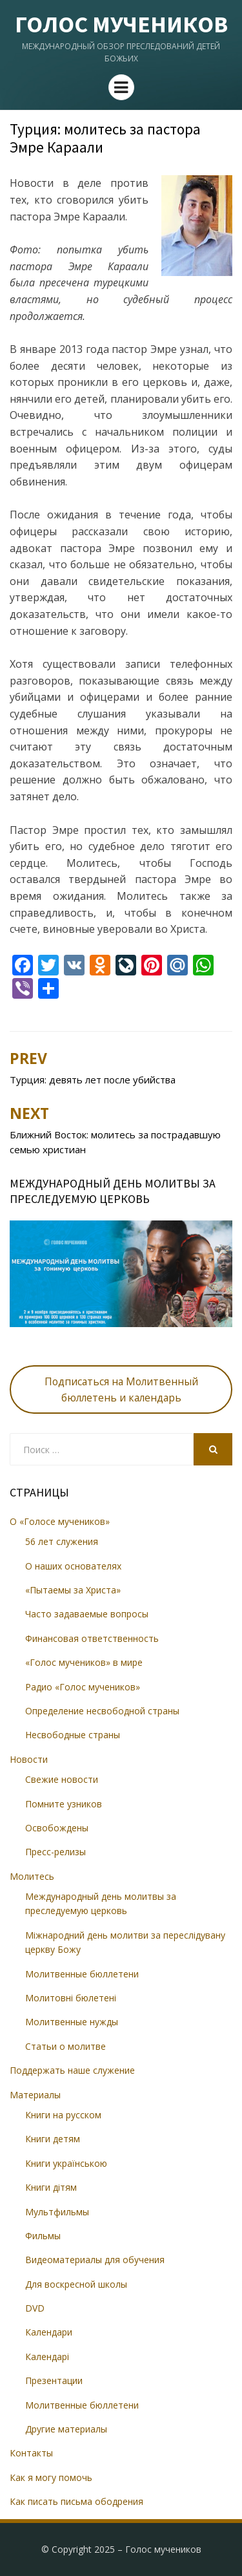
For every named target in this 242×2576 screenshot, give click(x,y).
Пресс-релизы (55, 1852)
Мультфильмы (57, 2212)
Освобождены (56, 1828)
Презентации (54, 2380)
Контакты (31, 2453)
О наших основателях (73, 1566)
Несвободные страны (72, 1735)
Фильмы (43, 2236)
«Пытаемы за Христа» (73, 1590)
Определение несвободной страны (102, 1711)
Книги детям (52, 2139)
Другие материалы (66, 2429)
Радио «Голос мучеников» (82, 1687)
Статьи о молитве (65, 2046)
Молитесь (32, 1876)
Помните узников (63, 1804)
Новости (29, 1759)
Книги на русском (63, 2115)
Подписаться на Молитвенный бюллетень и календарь (121, 1389)
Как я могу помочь (51, 2477)
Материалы (35, 2095)
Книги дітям (51, 2187)
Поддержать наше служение (72, 2070)
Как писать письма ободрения (76, 2501)
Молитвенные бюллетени (82, 1974)
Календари (48, 2332)
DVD (35, 2308)
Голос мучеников (121, 24)
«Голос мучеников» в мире (84, 1662)
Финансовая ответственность (92, 1638)
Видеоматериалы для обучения (95, 2259)
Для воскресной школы (76, 2284)
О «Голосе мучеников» (60, 1521)
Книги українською (66, 2163)
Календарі (47, 2356)
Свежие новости (61, 1779)
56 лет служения (61, 1541)
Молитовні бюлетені (70, 1998)
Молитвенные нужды (71, 2022)
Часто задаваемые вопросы (86, 1614)
